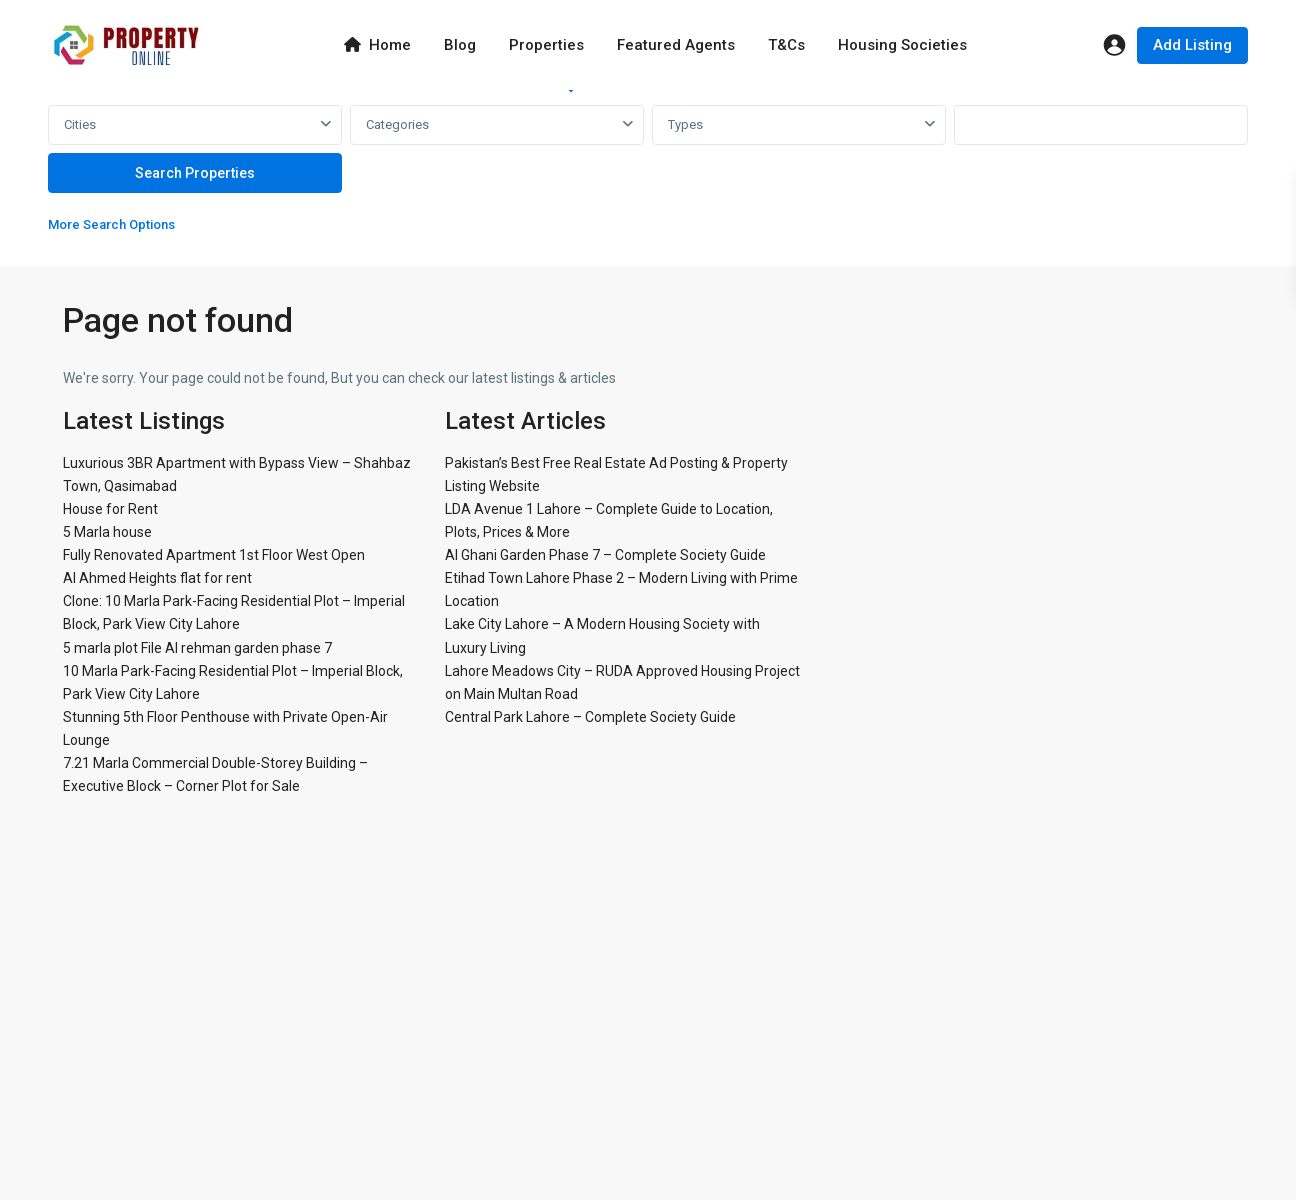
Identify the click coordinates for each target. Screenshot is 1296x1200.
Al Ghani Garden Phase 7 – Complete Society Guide (605, 555)
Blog (460, 45)
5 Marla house (107, 532)
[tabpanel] (648, 174)
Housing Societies (902, 45)
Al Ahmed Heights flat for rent (157, 578)
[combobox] (195, 125)
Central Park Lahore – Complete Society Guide (590, 717)
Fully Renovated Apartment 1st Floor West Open (214, 555)
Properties (546, 45)
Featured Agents (676, 45)
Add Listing (1192, 45)
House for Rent (110, 509)
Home (377, 45)
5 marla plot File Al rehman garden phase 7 (197, 648)
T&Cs (786, 45)
